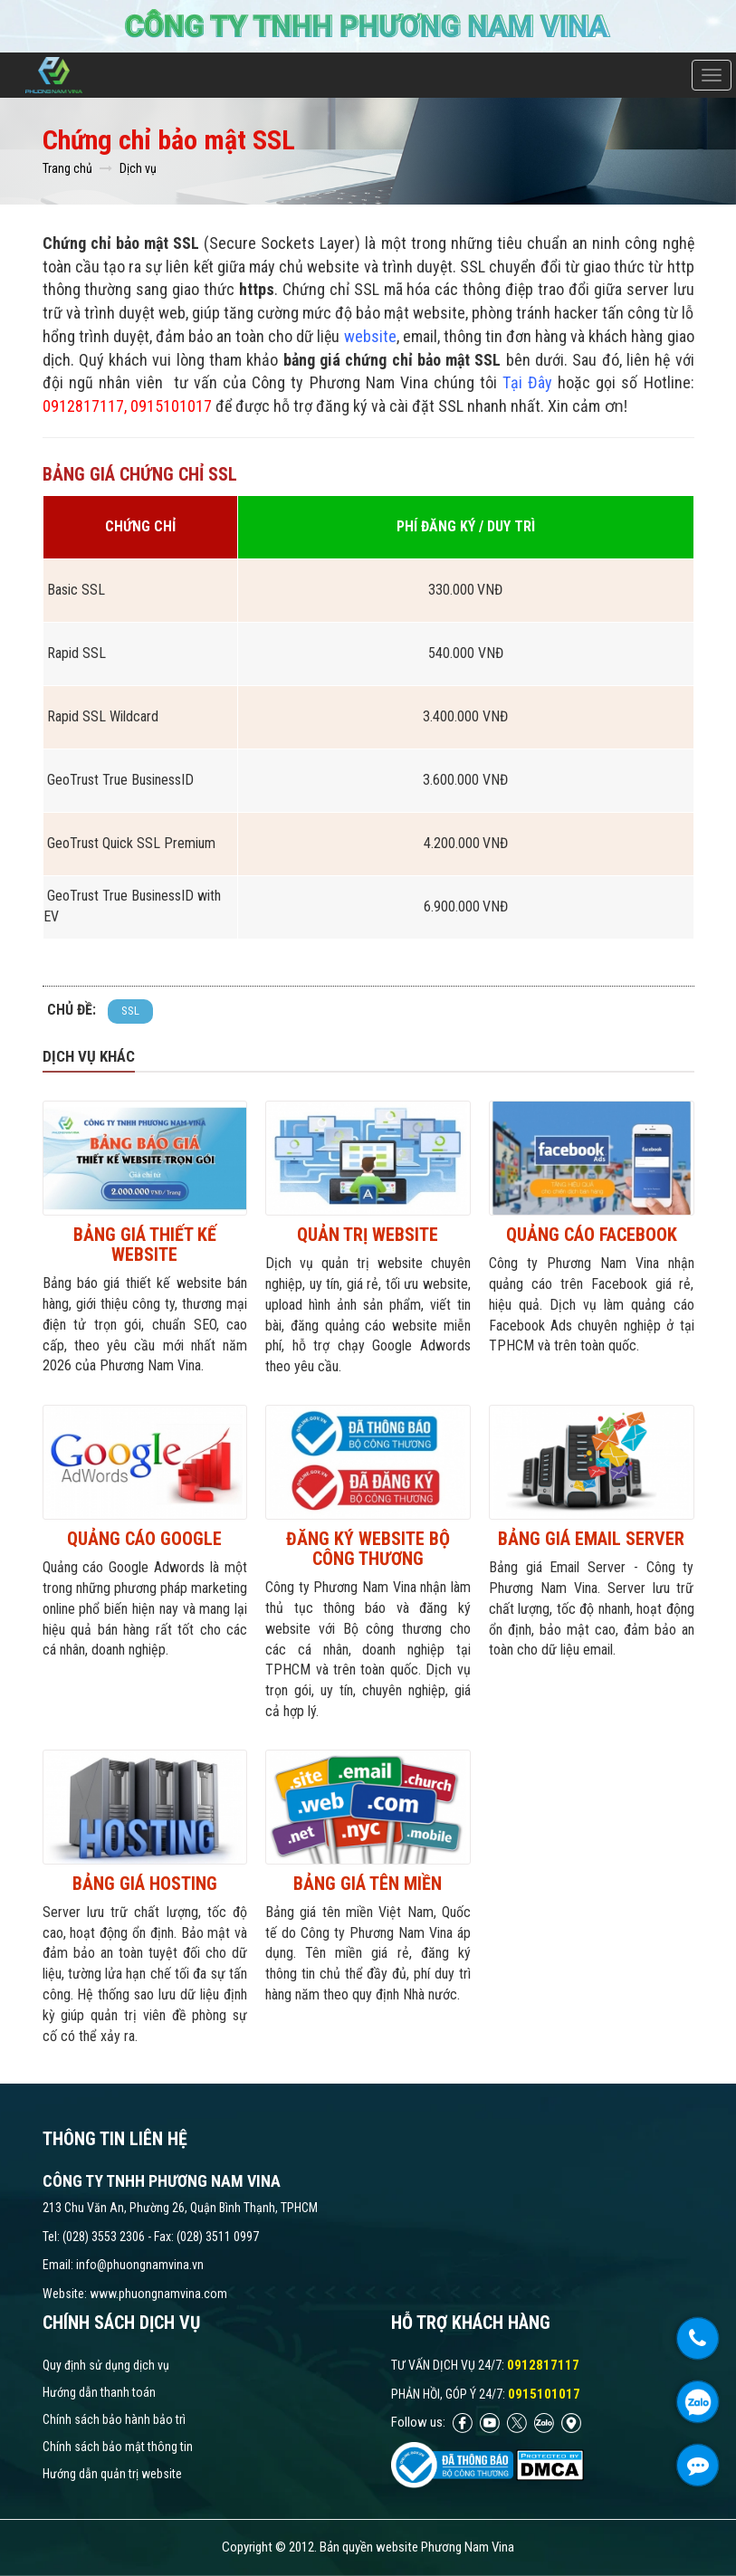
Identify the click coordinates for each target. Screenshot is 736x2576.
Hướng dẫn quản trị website (112, 2473)
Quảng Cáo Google (144, 1539)
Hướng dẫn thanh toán (99, 2392)
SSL (130, 1010)
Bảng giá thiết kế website (144, 1244)
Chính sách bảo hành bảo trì (114, 2419)
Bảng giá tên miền (367, 1883)
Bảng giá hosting (144, 1883)
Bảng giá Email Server (591, 1539)
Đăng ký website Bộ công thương (368, 1548)
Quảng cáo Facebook (591, 1234)
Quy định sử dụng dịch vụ (106, 2365)
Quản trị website (367, 1234)
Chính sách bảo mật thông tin (118, 2446)
